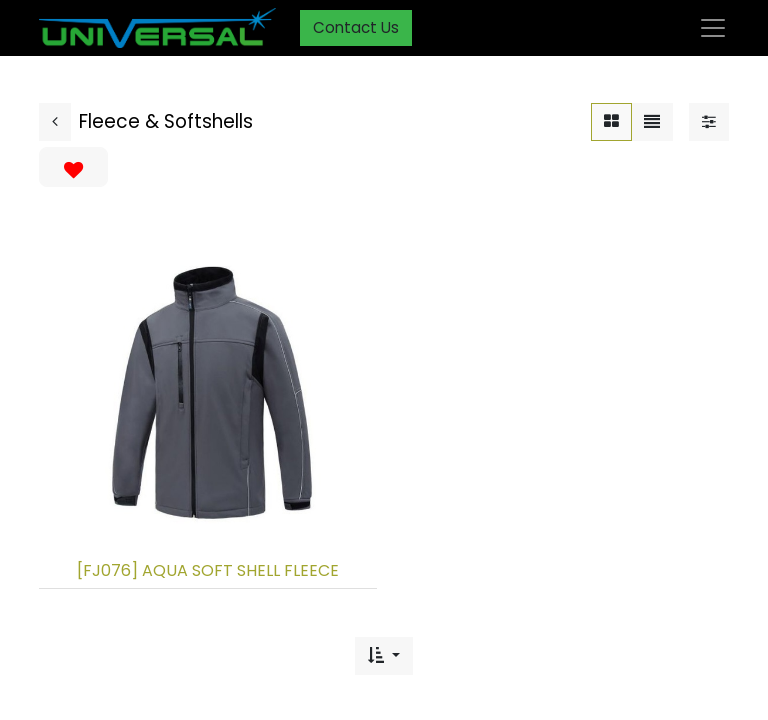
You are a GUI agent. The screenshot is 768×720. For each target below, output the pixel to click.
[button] (384, 656)
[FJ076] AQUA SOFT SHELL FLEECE (208, 570)
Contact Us (356, 27)
